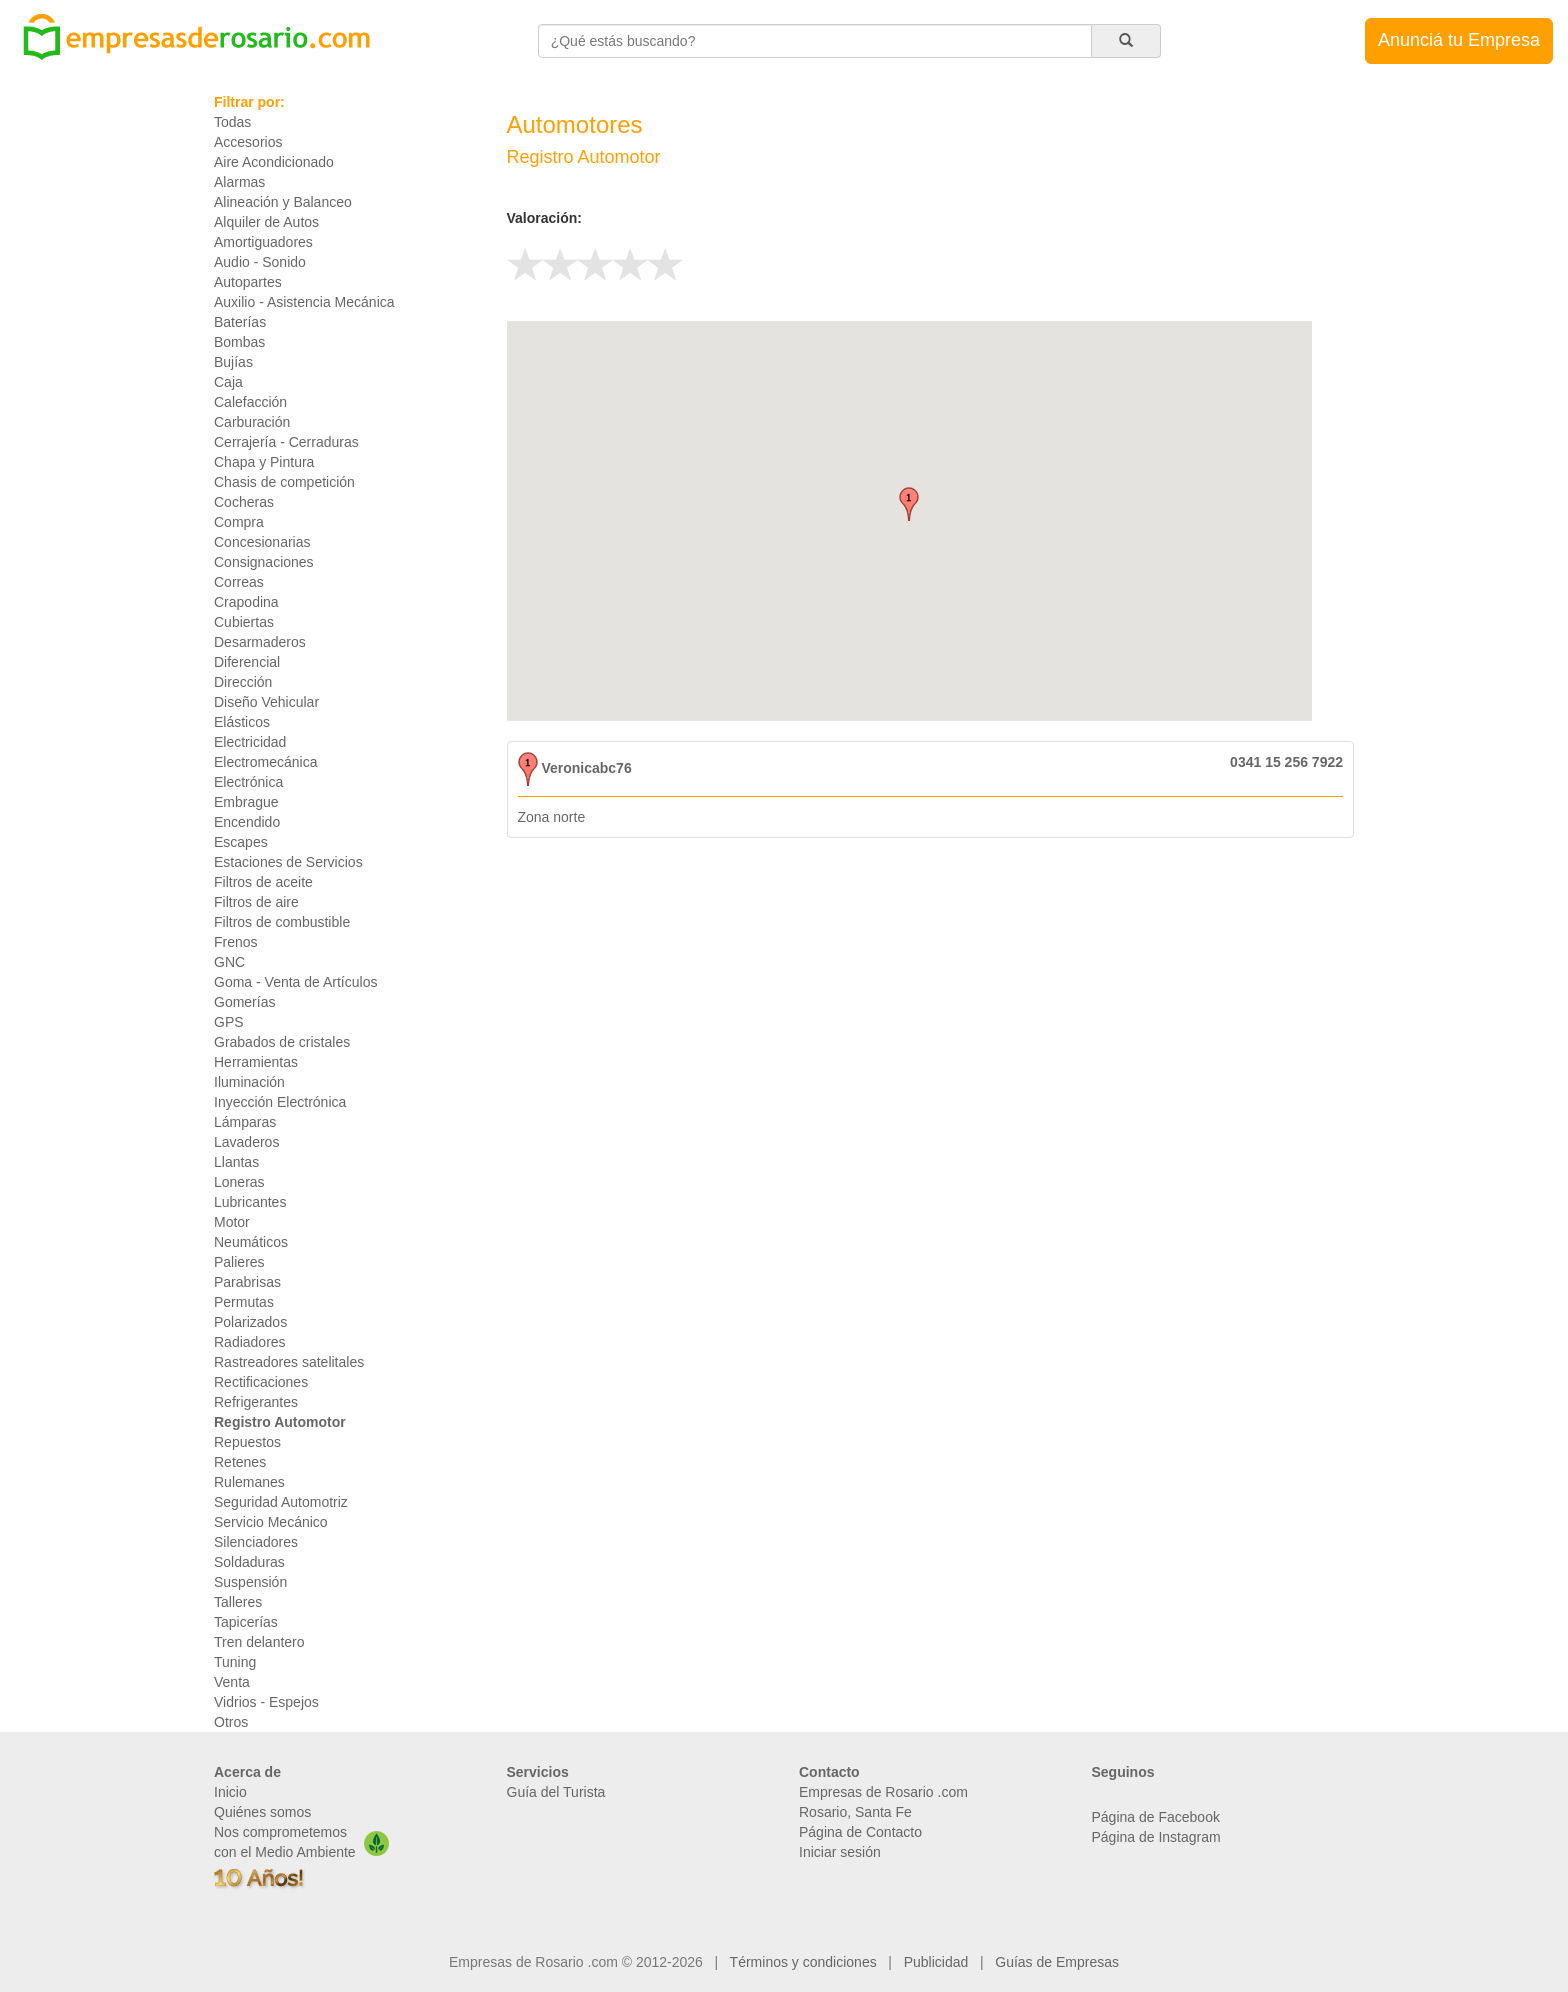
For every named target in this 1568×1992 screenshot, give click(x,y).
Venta (232, 1682)
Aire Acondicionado (274, 162)
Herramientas (256, 1062)
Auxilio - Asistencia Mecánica (304, 302)
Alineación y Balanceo (283, 202)
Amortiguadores (263, 242)
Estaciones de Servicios (288, 862)
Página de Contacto (860, 1832)
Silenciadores (256, 1542)
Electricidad (250, 742)
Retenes (240, 1462)
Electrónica (248, 782)
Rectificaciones (261, 1382)
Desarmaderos (260, 642)
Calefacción (250, 402)
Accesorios (248, 142)
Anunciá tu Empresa (1459, 40)
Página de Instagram (1156, 1837)
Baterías (240, 322)
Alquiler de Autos (266, 222)
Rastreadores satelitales (289, 1362)
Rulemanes (249, 1482)
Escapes (241, 842)
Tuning (235, 1662)
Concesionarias (262, 542)
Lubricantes (250, 1202)
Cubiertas (244, 622)
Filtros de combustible (282, 922)
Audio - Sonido (260, 262)
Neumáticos (251, 1242)
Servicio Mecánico (271, 1522)
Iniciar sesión (840, 1852)
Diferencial (247, 662)
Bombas (239, 342)
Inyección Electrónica (280, 1102)
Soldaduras (249, 1562)
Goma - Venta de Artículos (295, 982)
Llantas (236, 1162)
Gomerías (244, 1002)
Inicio (230, 1792)
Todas (232, 122)
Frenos (236, 942)
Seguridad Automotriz (281, 1502)
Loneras (239, 1182)
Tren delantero (259, 1642)
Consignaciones (264, 562)
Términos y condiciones (803, 1962)
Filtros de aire (256, 902)
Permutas (244, 1302)
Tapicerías (246, 1622)
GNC (229, 962)
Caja (228, 382)
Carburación (252, 422)
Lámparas (245, 1122)
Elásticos (242, 722)
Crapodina (246, 602)
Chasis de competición (284, 482)
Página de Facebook (1156, 1817)
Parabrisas (247, 1282)
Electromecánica (266, 762)
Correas (239, 582)
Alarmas (239, 182)
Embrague (246, 802)
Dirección (243, 682)
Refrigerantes (256, 1402)
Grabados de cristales (282, 1042)
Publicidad (936, 1962)
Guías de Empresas (1057, 1962)
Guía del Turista (556, 1792)
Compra (239, 522)
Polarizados (250, 1322)
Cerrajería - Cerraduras (286, 442)
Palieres (239, 1262)
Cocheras (244, 502)
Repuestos (247, 1442)
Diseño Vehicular (266, 702)
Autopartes (248, 282)
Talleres (238, 1602)
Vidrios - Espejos (266, 1702)
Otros (231, 1722)
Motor (232, 1222)
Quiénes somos (262, 1812)
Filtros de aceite (263, 882)
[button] (909, 504)
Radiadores (250, 1342)
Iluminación (249, 1082)
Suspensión (250, 1582)
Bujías (233, 362)
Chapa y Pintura (264, 462)
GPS (229, 1022)
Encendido (247, 822)
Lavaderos (246, 1142)
